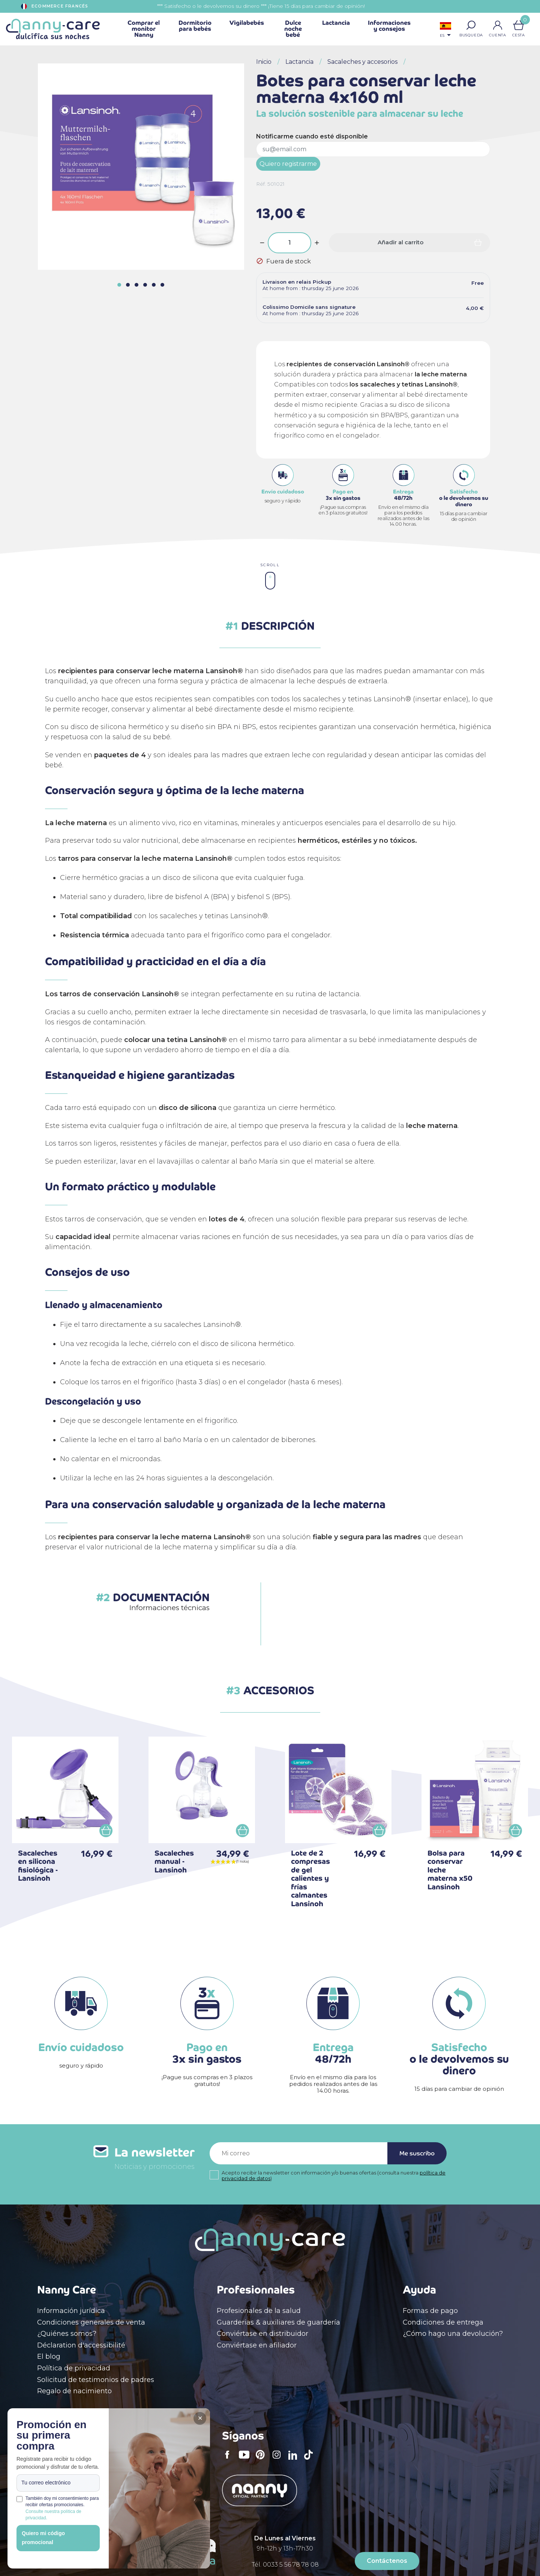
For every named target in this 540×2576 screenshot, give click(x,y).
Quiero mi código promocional (43, 2537)
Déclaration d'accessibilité (81, 2345)
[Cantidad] (289, 242)
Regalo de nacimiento (74, 2391)
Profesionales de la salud (259, 2311)
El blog (48, 2356)
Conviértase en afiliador (257, 2345)
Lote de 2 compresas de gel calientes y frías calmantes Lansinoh (310, 1878)
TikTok (310, 2460)
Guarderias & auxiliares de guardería (278, 2322)
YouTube (246, 2460)
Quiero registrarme (288, 163)
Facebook (229, 2460)
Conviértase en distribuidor (262, 2333)
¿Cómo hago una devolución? (453, 2333)
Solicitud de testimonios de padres (95, 2380)
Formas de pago (430, 2311)
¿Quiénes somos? (66, 2333)
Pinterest (262, 2460)
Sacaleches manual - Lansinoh (174, 1861)
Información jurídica (71, 2311)
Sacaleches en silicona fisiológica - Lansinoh (38, 1865)
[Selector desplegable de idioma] (445, 30)
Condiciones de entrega (443, 2322)
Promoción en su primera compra (51, 2436)
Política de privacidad (73, 2368)
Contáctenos (387, 2560)
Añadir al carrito (400, 242)
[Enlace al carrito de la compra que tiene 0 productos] (518, 25)
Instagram (279, 2460)
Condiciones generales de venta (91, 2322)
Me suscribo (417, 2153)
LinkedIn (295, 2460)
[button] (471, 25)
